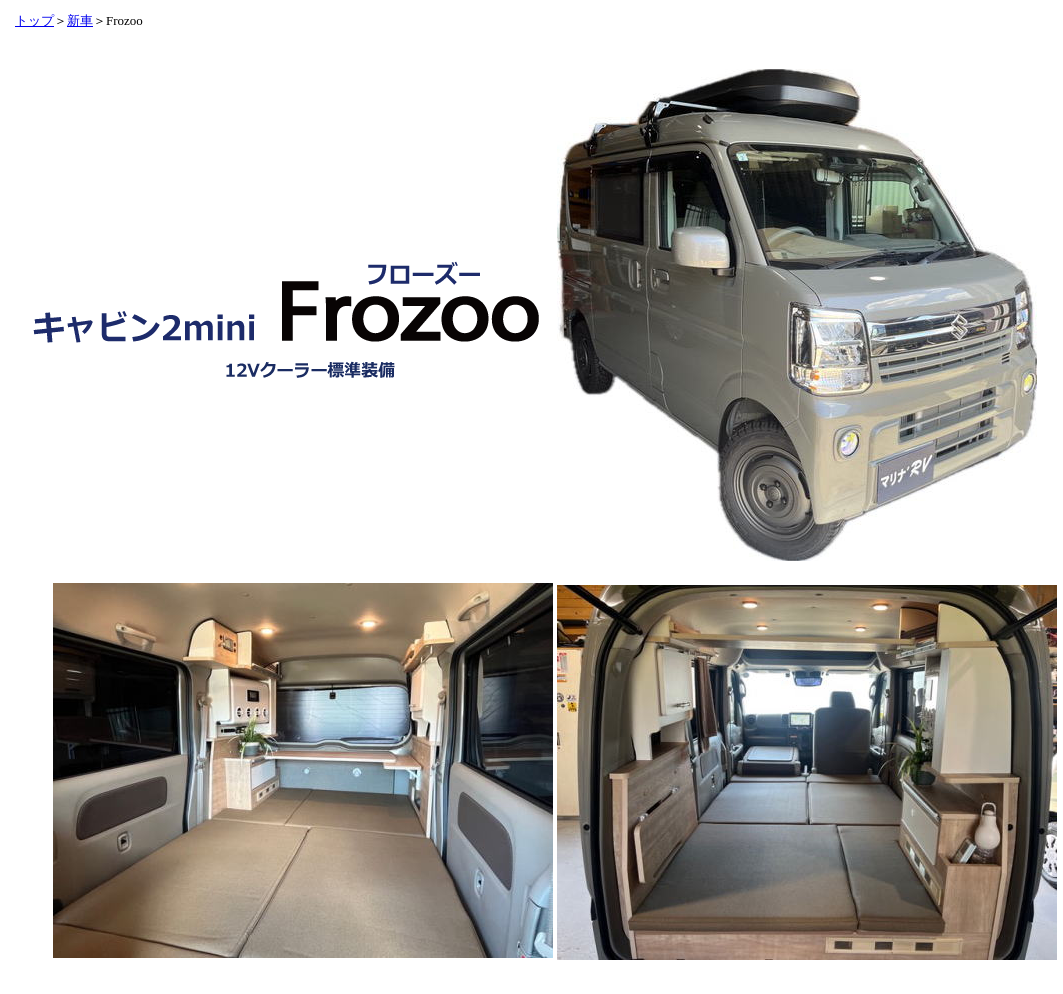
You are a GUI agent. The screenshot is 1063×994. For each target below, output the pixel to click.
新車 (80, 20)
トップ (34, 20)
